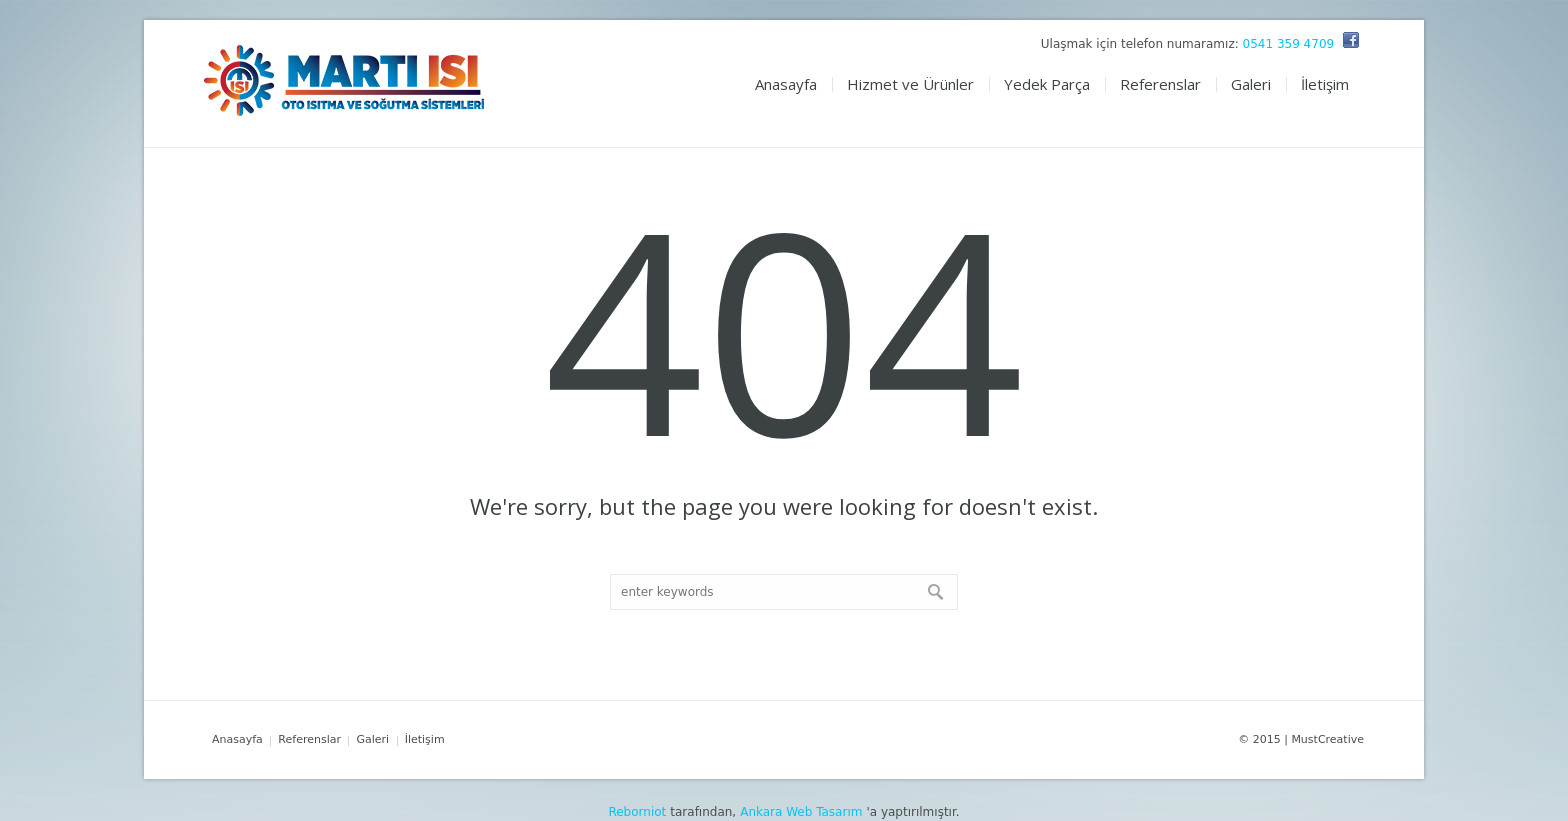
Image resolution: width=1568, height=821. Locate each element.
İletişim (425, 739)
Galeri (372, 739)
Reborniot (637, 812)
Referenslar (309, 739)
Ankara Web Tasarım (801, 812)
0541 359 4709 (1289, 44)
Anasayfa (237, 739)
